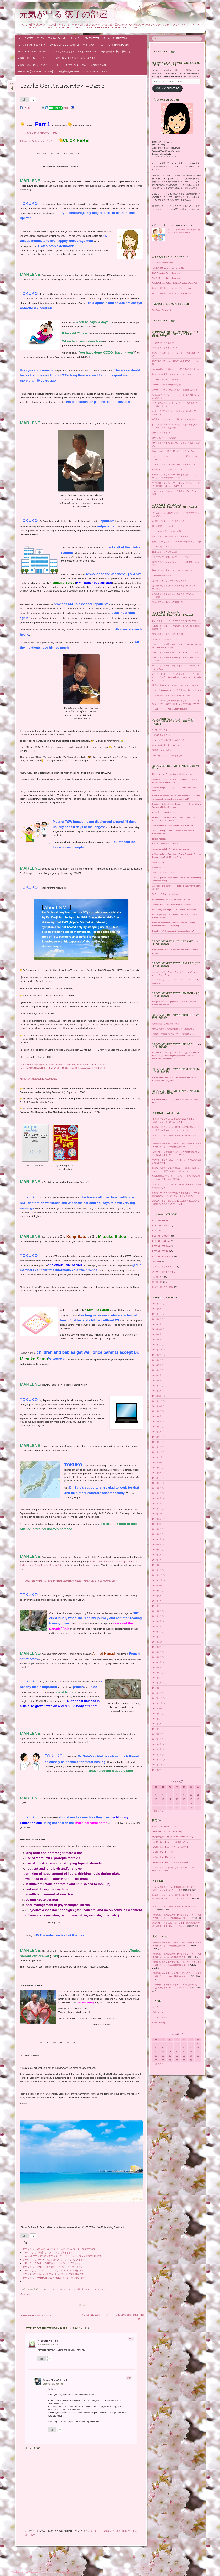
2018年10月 (157, 1647)
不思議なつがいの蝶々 (161, 750)
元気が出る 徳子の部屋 (63, 15)
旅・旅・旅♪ (157, 1282)
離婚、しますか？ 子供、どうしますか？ (170, 536)
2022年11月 (157, 1401)
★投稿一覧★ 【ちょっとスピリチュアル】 (39, 65)
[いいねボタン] (24, 99)
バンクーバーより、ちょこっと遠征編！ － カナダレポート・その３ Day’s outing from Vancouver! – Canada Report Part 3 (176, 677)
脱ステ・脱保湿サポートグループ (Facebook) (171, 288)
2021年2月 (156, 1503)
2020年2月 (156, 1565)
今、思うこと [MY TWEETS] (84, 38)
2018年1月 (156, 1693)
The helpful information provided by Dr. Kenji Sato (173, 825)
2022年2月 (156, 1442)
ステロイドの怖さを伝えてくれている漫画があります (175, 390)
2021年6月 (156, 1483)
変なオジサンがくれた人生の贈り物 (167, 602)
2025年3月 (156, 1319)
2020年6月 (156, 1544)
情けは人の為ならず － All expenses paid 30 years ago (176, 542)
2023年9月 (156, 1360)
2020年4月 (156, 1555)
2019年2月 (156, 1626)
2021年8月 (156, 1473)
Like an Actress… (159, 839)
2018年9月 (156, 1652)
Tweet (27, 108)
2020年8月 (156, 1534)
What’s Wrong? (158, 867)
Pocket (66, 108)
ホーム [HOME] (25, 38)
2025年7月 (156, 1314)
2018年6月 (156, 1667)
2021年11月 (157, 1457)
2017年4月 (156, 1739)
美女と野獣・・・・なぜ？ (163, 526)
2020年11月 (157, 1519)
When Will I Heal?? (160, 862)
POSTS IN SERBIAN (161, 1246)
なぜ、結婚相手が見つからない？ (166, 745)
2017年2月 (156, 1749)
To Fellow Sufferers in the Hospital (166, 894)
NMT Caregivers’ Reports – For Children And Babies (174, 909)
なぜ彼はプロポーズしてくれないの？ (168, 521)
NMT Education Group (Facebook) (166, 273)
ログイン (156, 2007)
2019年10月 (157, 1585)
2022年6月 (156, 1421)
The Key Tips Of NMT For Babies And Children (171, 904)
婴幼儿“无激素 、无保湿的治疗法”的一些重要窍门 (173, 1029)
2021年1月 (156, 1509)
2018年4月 (156, 1678)
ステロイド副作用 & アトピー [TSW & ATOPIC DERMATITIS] (48, 45)
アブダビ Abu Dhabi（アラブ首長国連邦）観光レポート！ (176, 690)
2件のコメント (26, 2294)
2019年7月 (156, 1601)
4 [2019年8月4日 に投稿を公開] (197, 1791)
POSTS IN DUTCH (160, 1231)
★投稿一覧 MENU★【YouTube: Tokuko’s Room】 (84, 71)
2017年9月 (156, 1713)
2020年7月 (156, 1539)
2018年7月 (156, 1662)
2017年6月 (156, 1729)
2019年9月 (156, 1591)
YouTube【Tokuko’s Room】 (51, 38)
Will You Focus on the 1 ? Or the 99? (167, 844)
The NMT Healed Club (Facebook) (166, 278)
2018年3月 (156, 1683)
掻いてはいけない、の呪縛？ (164, 438)
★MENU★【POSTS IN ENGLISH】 (36, 71)
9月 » (160, 1811)
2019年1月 (156, 1631)
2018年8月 (156, 1657)
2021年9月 (156, 1468)
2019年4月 (156, 1616)
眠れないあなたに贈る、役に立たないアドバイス (173, 451)
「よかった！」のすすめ (162, 547)
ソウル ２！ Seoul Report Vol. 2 (166, 639)
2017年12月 (157, 1698)
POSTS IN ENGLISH (58, 2289)
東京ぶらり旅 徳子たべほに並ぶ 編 (167, 634)
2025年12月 (157, 1304)
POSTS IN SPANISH (161, 1251)
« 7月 (154, 1811)
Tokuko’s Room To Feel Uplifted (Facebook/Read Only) (175, 283)
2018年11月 (157, 1642)
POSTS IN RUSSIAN (161, 1241)
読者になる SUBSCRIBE (167, 88)
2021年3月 (156, 1498)
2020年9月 (156, 1529)
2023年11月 (157, 1350)
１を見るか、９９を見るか (163, 342)
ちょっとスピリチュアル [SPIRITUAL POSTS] (106, 45)
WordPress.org (158, 2023)
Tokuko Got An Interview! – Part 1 (40, 133)
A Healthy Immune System (163, 812)
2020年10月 (157, 1524)
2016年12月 (157, 1760)
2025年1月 (156, 1324)
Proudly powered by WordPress (24, 2572)
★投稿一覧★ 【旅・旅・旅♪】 (33, 58)
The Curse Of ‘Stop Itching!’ (163, 873)
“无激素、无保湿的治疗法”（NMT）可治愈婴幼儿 (173, 1034)
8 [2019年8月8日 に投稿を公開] (176, 1795)
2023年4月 (156, 1380)
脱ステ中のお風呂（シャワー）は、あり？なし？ (173, 374)
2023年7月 (156, 1365)
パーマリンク (99, 2289)
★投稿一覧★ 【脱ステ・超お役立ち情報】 (86, 65)
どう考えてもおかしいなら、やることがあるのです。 (175, 464)
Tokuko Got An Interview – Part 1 (36, 141)
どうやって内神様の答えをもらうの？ (168, 740)
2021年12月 (157, 1452)
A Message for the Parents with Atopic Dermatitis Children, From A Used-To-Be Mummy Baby (70, 1581)
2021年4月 (156, 1493)
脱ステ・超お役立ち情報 (162, 1287)
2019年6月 (156, 1606)
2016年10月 (157, 1770)
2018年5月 (156, 1672)
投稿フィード (158, 2012)
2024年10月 (157, 1329)
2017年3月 (156, 1744)
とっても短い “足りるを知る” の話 (166, 531)
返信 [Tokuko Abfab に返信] (129, 2378)
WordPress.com (63, 2572)
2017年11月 (157, 1703)
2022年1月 (156, 1447)
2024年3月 (156, 1345)
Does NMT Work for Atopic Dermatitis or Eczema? (173, 931)
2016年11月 (157, 1765)
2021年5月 (156, 1488)
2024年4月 (156, 1339)
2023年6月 (156, 1370)
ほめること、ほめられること (164, 552)
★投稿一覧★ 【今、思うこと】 (117, 51)
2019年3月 (156, 1621)
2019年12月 (157, 1575)
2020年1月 (156, 1570)
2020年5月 (156, 1550)
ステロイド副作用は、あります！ (166, 379)
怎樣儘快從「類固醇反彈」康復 (165, 1024)
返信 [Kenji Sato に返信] (131, 2339)
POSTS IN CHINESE (161, 1226)
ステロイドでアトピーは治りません (167, 384)
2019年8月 (156, 1596)
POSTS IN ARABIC (160, 1220)
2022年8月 (156, 1416)
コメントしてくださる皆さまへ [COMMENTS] (73, 51)
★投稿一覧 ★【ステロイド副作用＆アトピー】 (77, 58)
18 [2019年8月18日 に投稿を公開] (198, 1799)
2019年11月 (157, 1580)
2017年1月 (156, 1754)
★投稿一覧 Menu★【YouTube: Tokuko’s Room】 (173, 1837)
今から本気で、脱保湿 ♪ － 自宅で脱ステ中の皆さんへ (176, 369)
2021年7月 (156, 1478)
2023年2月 (156, 1386)
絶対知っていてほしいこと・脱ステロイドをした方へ (175, 419)
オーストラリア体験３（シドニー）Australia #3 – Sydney (176, 653)
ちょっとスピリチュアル (163, 1267)
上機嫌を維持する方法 (161, 575)
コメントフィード (159, 2017)
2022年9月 (156, 1411)
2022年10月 (157, 1406)
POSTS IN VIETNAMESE (163, 1256)
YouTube (156, 1261)
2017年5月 (156, 1734)
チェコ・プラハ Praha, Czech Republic (169, 709)
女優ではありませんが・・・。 (165, 433)
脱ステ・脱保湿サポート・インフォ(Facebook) (172, 293)
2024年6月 (156, 1334)
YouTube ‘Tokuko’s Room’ (163, 263)
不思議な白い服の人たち (162, 735)
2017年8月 (156, 1719)
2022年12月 (157, 1396)
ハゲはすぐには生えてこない (164, 348)
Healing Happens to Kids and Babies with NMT (172, 899)
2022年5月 (156, 1427)
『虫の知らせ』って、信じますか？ (167, 755)
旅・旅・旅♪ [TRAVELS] (115, 38)
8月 (12, 84)
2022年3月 (156, 1437)
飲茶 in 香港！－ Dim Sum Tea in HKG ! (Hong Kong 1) (175, 621)
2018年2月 (156, 1688)
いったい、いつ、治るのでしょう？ (167, 469)
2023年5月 (156, 1375)
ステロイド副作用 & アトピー (80, 2289)
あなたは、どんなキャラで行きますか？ (169, 581)
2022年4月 (156, 1432)
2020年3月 (156, 1560)
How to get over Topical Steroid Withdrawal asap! (172, 774)
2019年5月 (156, 1611)
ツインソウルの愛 (159, 730)
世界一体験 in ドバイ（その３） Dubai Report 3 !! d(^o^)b (176, 685)
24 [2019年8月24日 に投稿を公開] (191, 1803)
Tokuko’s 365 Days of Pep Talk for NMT (168, 268)
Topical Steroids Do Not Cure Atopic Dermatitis (171, 849)
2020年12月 (157, 1514)
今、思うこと (158, 1277)
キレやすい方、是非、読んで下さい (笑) (170, 557)
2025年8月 (156, 1309)
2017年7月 (156, 1724)
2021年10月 (157, 1462)
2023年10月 (157, 1355)
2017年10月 (157, 1708)
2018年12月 (157, 1637)
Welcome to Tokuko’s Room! (32, 51)
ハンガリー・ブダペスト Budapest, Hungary (171, 695)
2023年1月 (156, 1391)
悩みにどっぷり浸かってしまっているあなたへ (172, 570)
